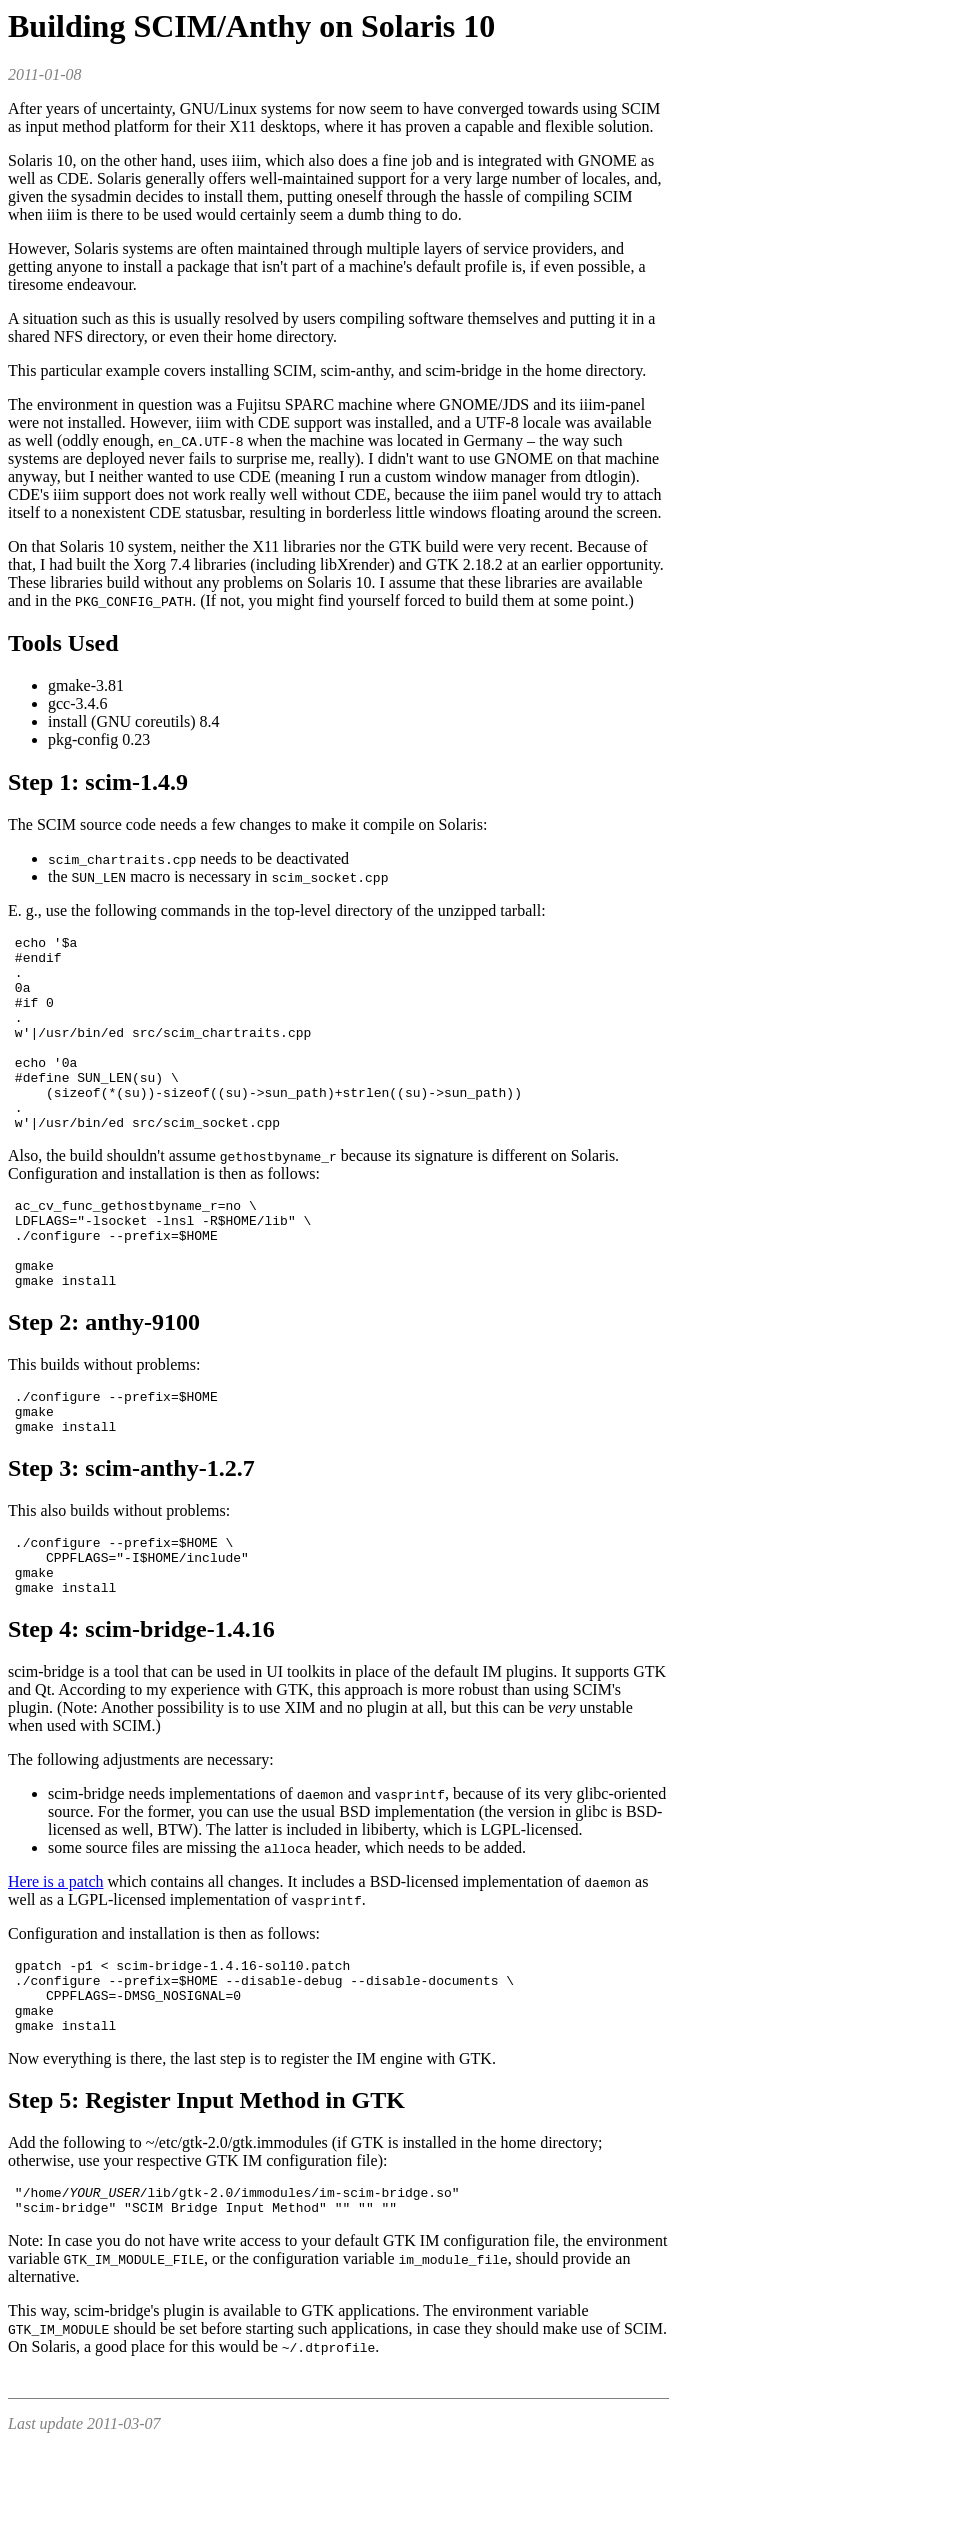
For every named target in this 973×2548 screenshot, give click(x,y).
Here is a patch (56, 1959)
